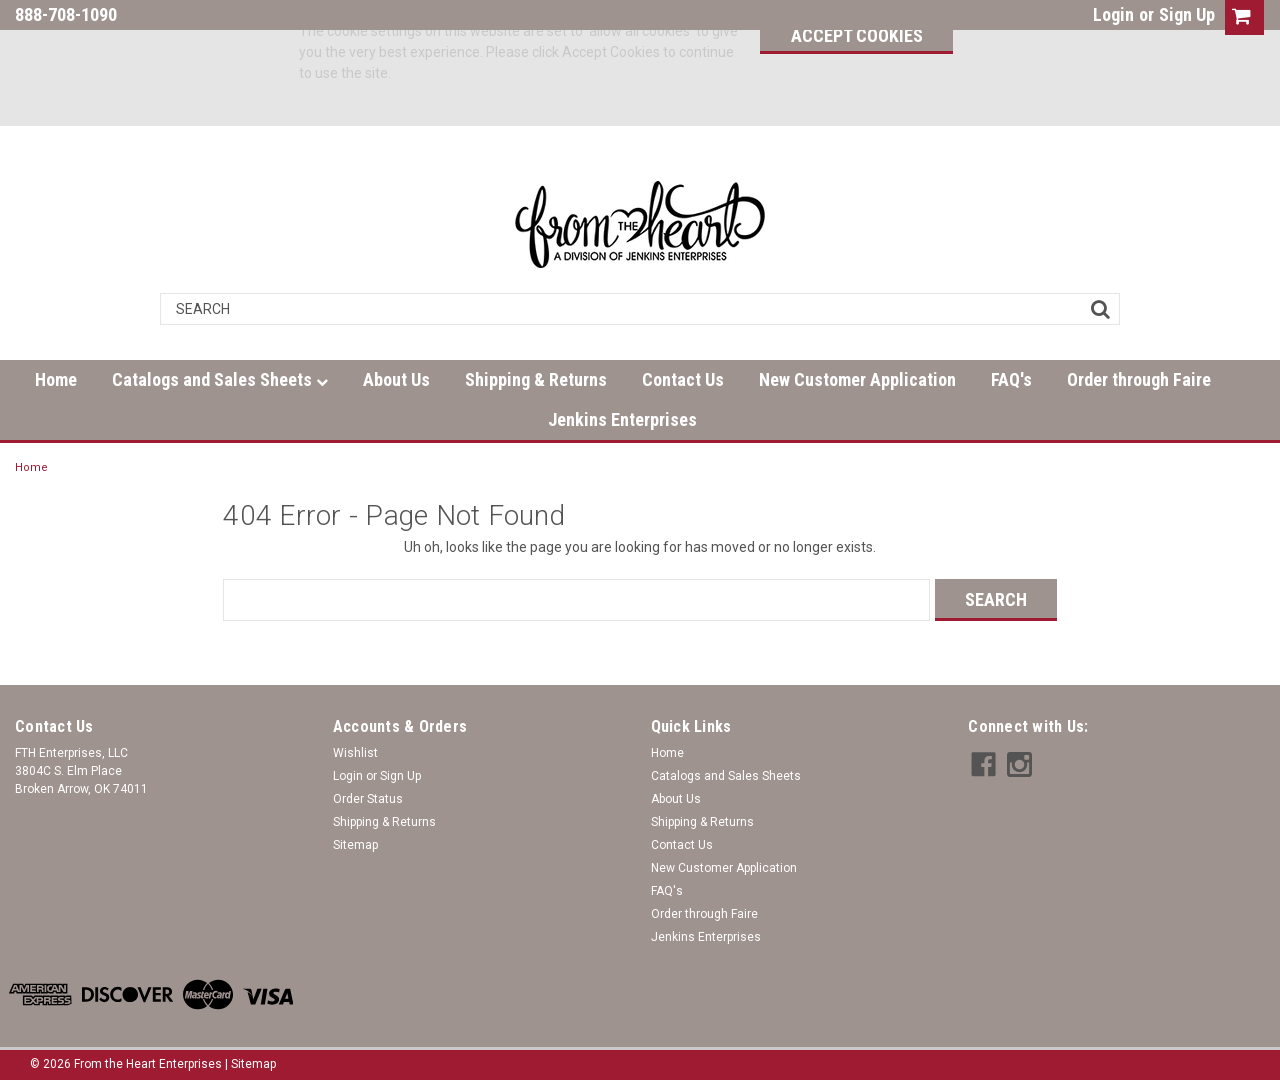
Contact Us (683, 379)
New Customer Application (857, 379)
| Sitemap (250, 1063)
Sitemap (355, 845)
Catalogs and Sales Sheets (220, 379)
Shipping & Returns (536, 379)
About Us (396, 379)
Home (56, 379)
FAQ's (1011, 379)
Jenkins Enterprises (622, 419)
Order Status (368, 799)
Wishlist (355, 753)
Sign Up (1187, 14)
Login (1113, 14)
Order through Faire (1139, 379)
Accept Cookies (849, 35)
